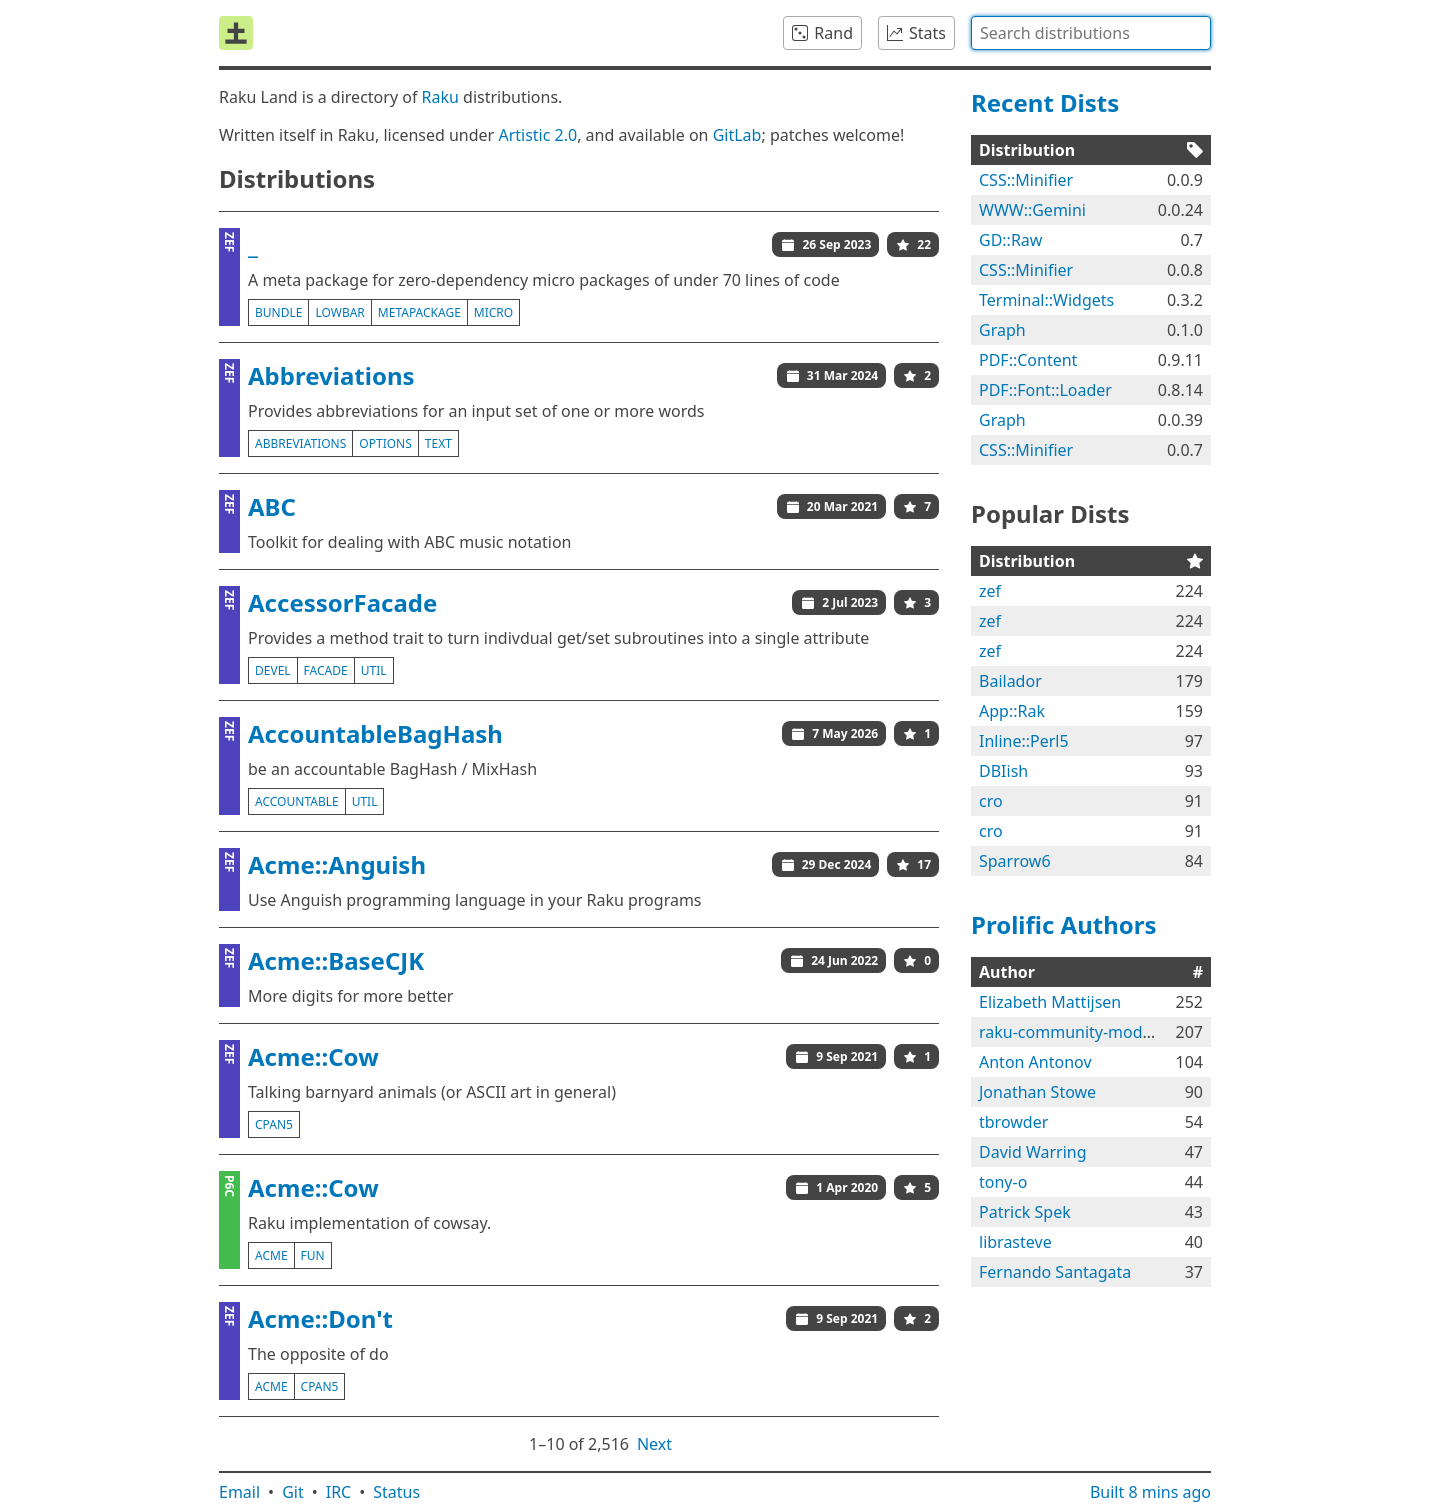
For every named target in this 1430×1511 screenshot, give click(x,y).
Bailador (1010, 681)
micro (493, 312)
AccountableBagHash (375, 733)
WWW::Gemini (1032, 210)
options (385, 443)
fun (313, 1255)
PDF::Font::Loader (1045, 390)
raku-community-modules (1076, 1032)
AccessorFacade (342, 602)
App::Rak (1012, 711)
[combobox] (1091, 33)
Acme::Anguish (337, 864)
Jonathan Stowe (1037, 1092)
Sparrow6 (1015, 861)
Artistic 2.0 (537, 135)
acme (271, 1255)
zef (990, 591)
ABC (272, 506)
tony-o (1003, 1182)
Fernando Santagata (1055, 1272)
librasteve (1015, 1242)
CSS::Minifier (1026, 180)
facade (326, 670)
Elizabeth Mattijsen (1050, 1002)
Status (396, 1492)
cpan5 (274, 1124)
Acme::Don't (320, 1318)
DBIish (1003, 771)
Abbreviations (331, 375)
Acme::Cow (313, 1056)
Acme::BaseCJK (336, 960)
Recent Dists (1045, 102)
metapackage (419, 312)
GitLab (737, 135)
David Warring (1033, 1152)
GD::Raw (1010, 240)
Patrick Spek (1025, 1212)
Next (654, 1444)
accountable (297, 801)
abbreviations (300, 443)
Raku (440, 97)
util (374, 670)
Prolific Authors (1064, 924)
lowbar (339, 312)
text (438, 443)
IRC (339, 1492)
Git (293, 1492)
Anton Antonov (1035, 1062)
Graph (1002, 330)
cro (991, 801)
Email (239, 1492)
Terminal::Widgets (1046, 300)
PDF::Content (1028, 360)
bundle (278, 312)
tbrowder (1013, 1122)
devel (273, 670)
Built (1150, 1492)
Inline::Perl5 (1024, 741)
